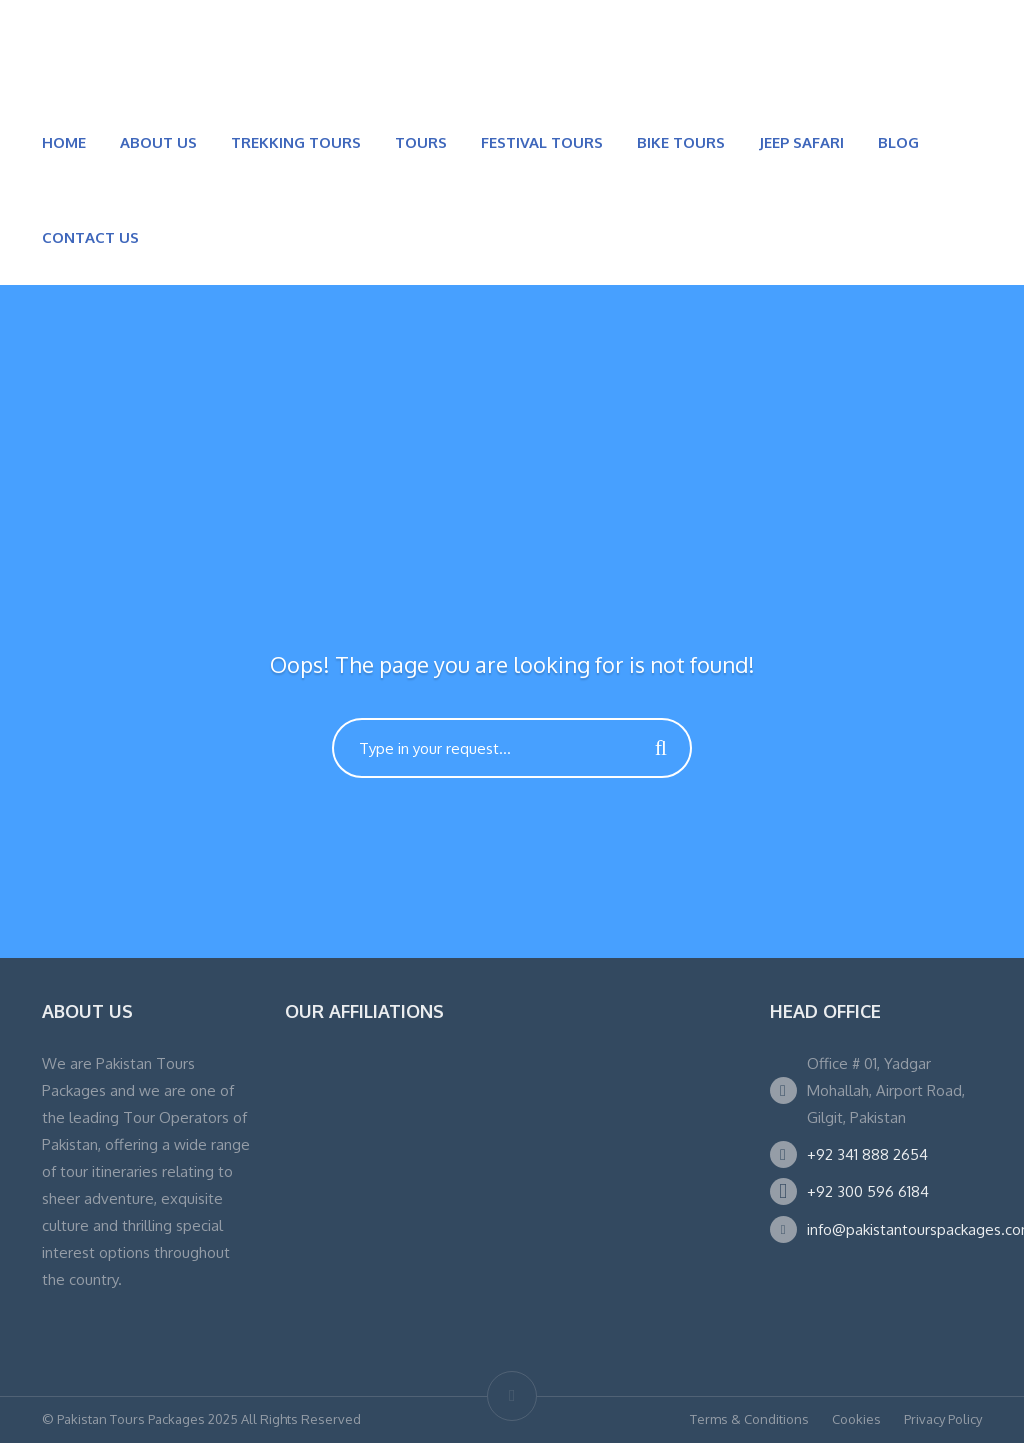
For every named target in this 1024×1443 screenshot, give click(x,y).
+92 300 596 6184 (868, 1191)
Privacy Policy (943, 1419)
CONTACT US (90, 237)
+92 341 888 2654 (867, 1154)
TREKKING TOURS (296, 142)
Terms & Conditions (749, 1419)
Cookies (856, 1419)
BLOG (898, 142)
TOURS (421, 142)
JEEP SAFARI (801, 142)
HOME (64, 142)
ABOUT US (158, 142)
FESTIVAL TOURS (542, 142)
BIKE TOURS (681, 142)
